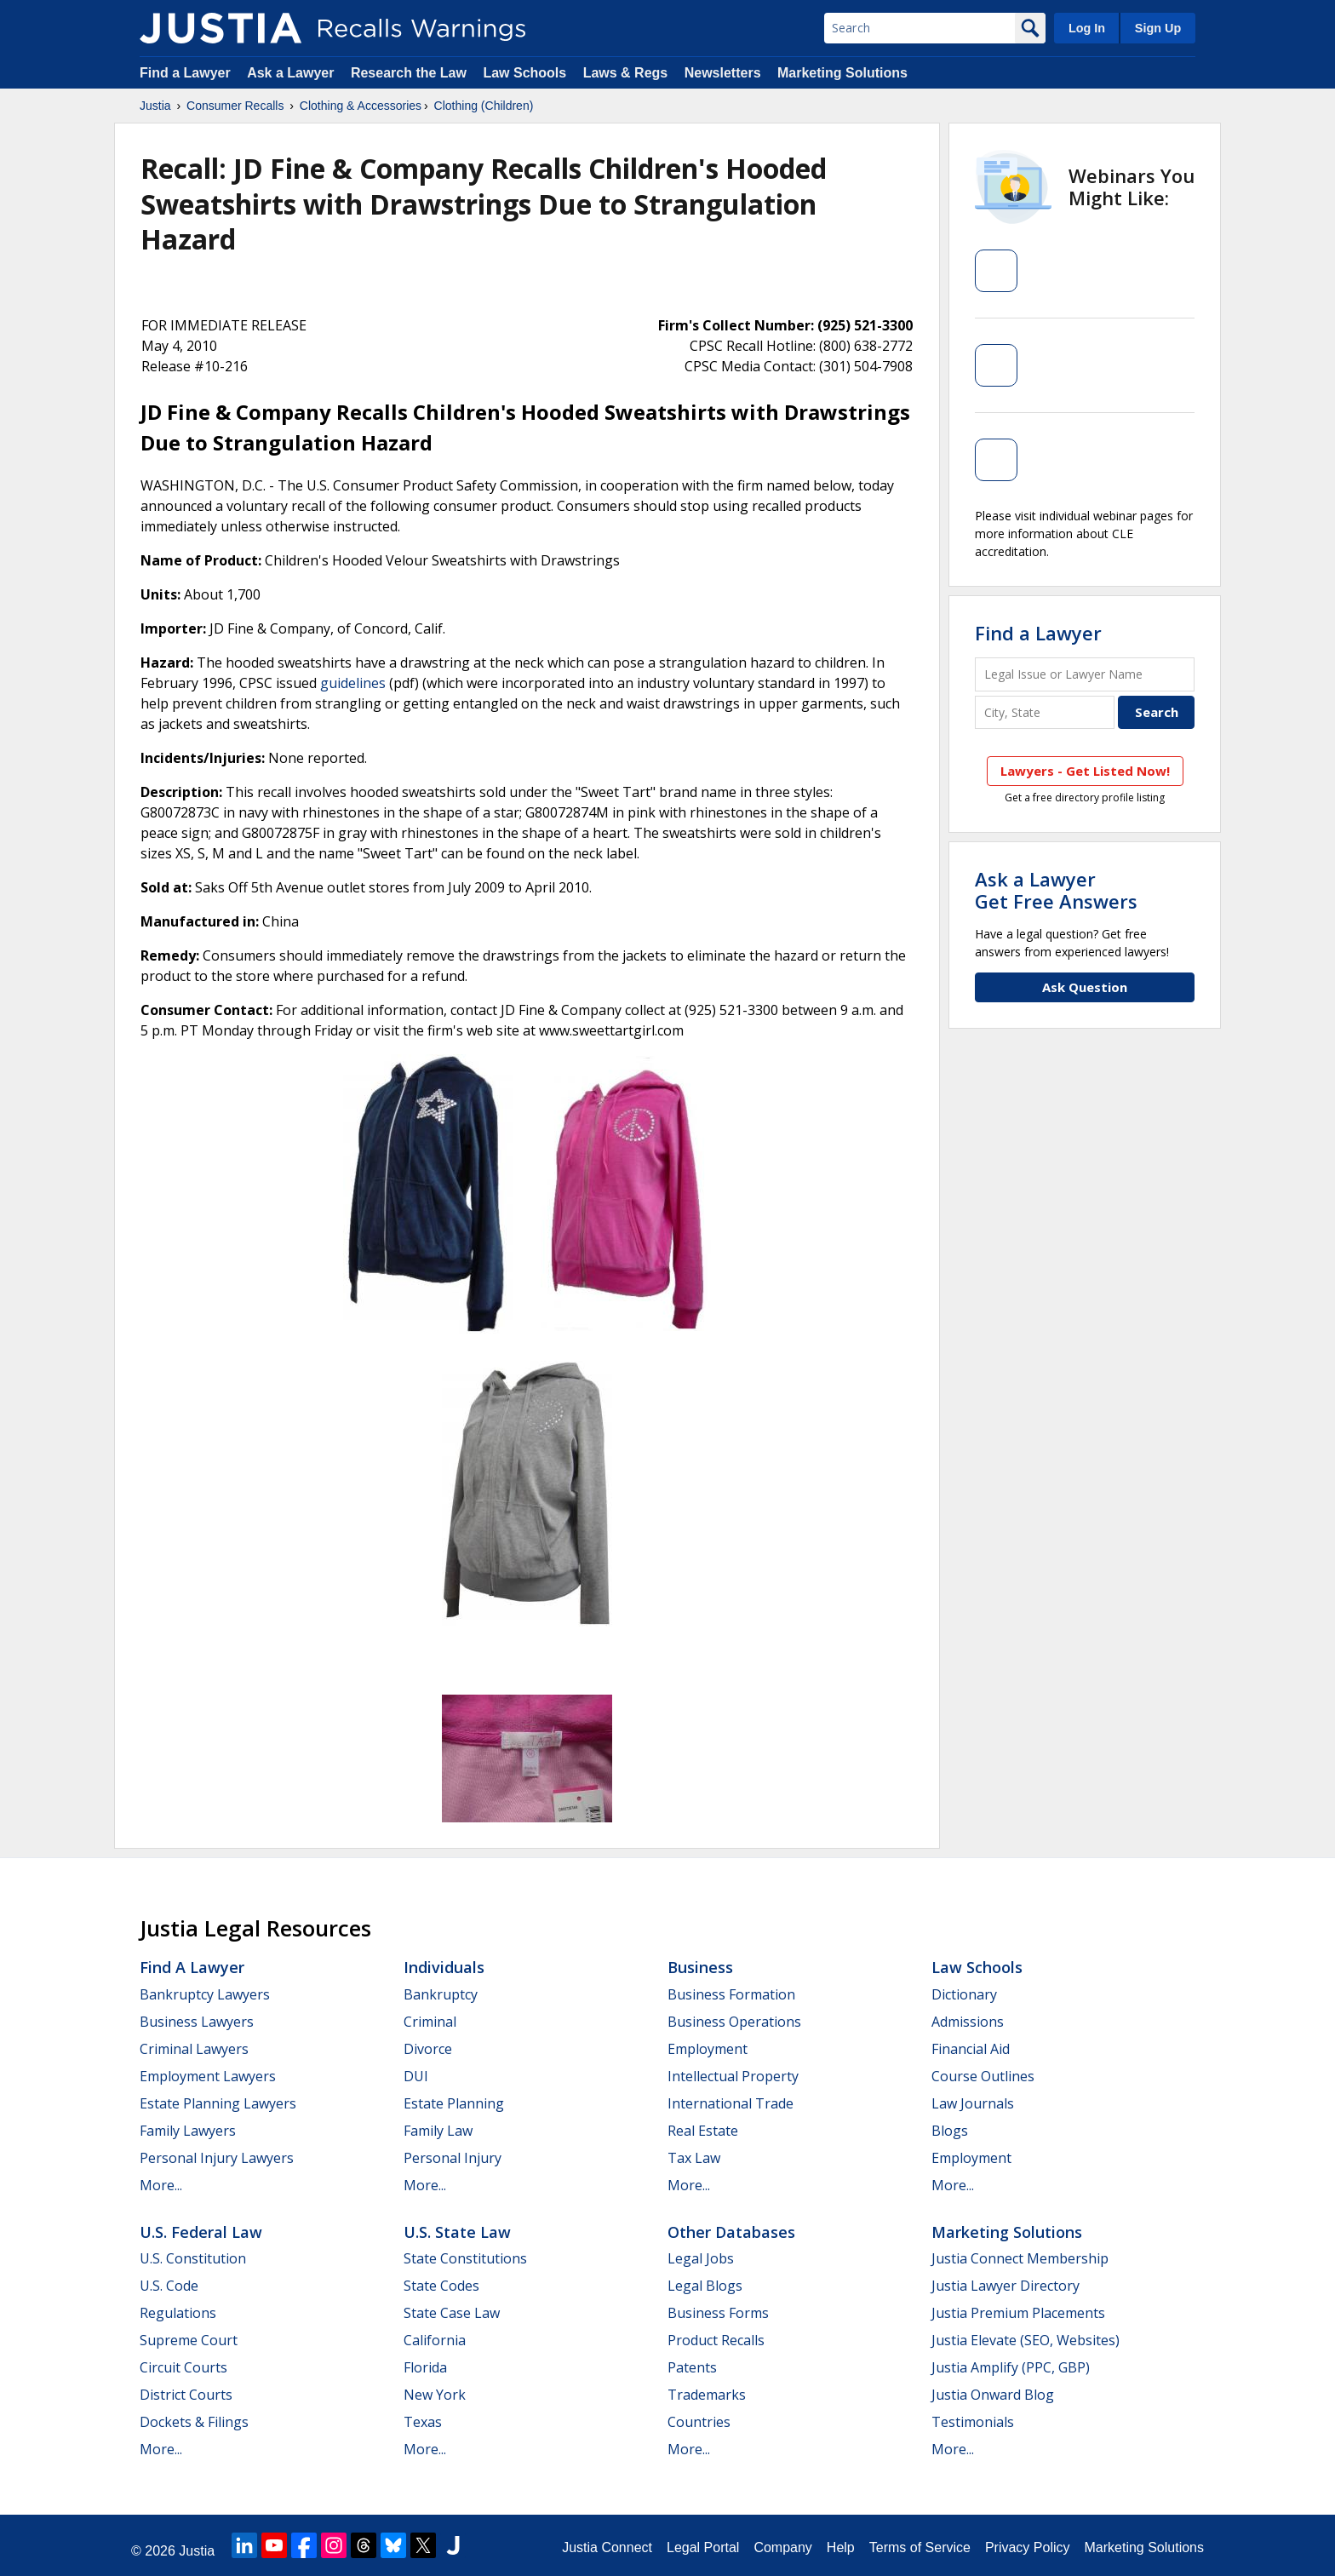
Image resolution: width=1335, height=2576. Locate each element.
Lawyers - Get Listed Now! (1085, 770)
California (435, 2340)
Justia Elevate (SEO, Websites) (1025, 2340)
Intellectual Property (733, 2076)
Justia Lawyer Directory (1005, 2285)
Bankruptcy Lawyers (205, 1994)
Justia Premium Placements (1018, 2312)
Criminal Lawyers (194, 2049)
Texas (423, 2421)
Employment (708, 2049)
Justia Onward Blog (992, 2394)
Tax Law (694, 2158)
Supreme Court (189, 2340)
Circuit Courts (183, 2367)
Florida (425, 2367)
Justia (155, 105)
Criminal (430, 2021)
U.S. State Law (457, 2232)
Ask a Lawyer (292, 73)
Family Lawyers (188, 2130)
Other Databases (731, 2232)
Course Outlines (982, 2076)
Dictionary (964, 1994)
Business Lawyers (197, 2021)
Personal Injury (452, 2158)
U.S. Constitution (193, 2258)
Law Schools (524, 73)
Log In (1087, 28)
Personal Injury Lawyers (217, 2158)
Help (841, 2547)
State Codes (441, 2285)
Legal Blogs (705, 2285)
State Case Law (452, 2312)
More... (161, 2185)
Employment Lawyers (208, 2076)
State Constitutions (465, 2258)
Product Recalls (716, 2340)
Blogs (949, 2130)
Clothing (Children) (484, 105)
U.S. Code (169, 2285)
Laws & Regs (625, 73)
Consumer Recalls (235, 105)
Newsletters (723, 73)
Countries (699, 2421)
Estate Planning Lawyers (218, 2103)
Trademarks (707, 2394)
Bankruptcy (441, 1994)
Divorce (428, 2049)
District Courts (186, 2394)
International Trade (731, 2103)
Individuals (444, 1967)
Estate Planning (454, 2103)
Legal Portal (703, 2547)
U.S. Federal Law (201, 2232)
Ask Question (1084, 986)
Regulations (178, 2312)
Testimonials (972, 2421)
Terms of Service (920, 2547)
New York (435, 2394)
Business (700, 1967)
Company (782, 2547)
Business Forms (718, 2312)
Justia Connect (607, 2547)
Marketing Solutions (842, 73)
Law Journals (972, 2103)
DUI (416, 2076)
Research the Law (409, 73)
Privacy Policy (1027, 2547)
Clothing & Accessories (360, 105)
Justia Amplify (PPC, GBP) (1010, 2367)
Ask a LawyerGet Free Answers (1056, 890)
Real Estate (703, 2130)
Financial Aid (970, 2049)
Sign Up (1158, 28)
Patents (692, 2367)
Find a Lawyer (185, 73)
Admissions (967, 2021)
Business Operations (734, 2021)
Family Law (438, 2130)
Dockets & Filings (194, 2421)
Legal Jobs (701, 2258)
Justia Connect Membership (1020, 2258)
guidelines (353, 683)
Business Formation (731, 1994)
